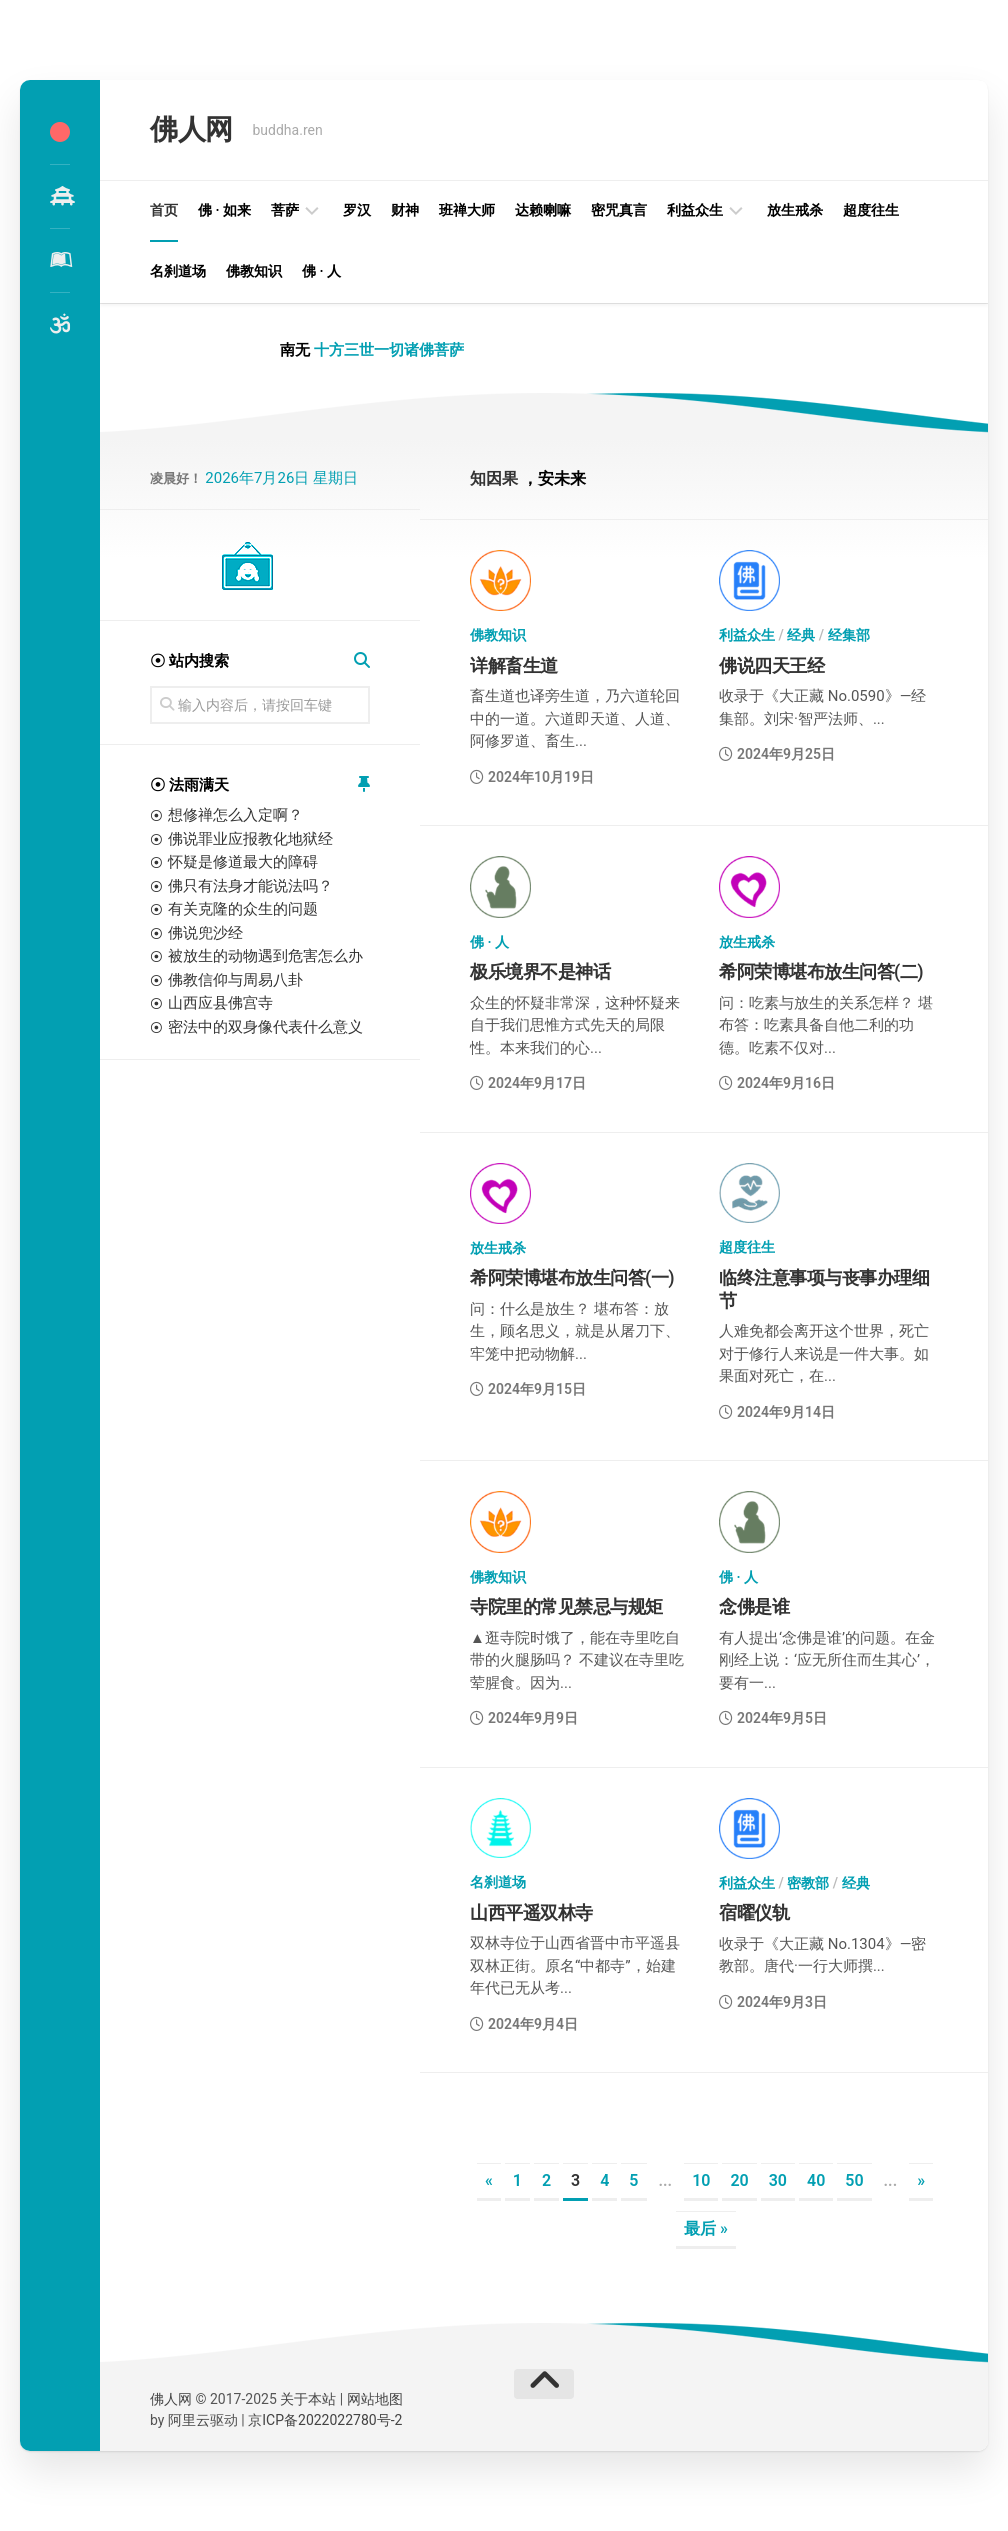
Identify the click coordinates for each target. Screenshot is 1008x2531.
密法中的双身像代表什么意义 (265, 1027)
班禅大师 (467, 210)
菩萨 (285, 210)
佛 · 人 (321, 271)
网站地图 (375, 2399)
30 (778, 2180)
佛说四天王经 (771, 665)
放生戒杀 (795, 210)
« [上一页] (489, 2180)
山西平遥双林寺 (531, 1912)
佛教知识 (254, 271)
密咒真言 (619, 210)
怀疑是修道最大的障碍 (243, 862)
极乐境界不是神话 (540, 971)
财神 (405, 210)
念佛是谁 (754, 1606)
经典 (801, 635)
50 (854, 2180)
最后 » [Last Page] (706, 2228)
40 (816, 2180)
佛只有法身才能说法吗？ (250, 886)
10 (701, 2180)
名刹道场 (178, 271)
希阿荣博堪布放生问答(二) (821, 971)
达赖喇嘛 (543, 210)
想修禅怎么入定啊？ (235, 815)
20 (739, 2180)
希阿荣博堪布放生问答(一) (572, 1277)
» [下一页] (921, 2180)
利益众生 (695, 210)
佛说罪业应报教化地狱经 (250, 839)
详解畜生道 (514, 665)
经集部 (849, 635)
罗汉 (357, 210)
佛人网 (191, 129)
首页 (164, 210)
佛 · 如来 (224, 210)
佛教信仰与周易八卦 (235, 980)
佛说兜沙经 (205, 933)
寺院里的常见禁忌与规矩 (566, 1606)
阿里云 (189, 2420)
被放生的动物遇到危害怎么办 (265, 956)
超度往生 (871, 210)
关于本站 (308, 2399)
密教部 (808, 1883)
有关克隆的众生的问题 (243, 909)
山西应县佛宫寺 (220, 1003)
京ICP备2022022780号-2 (325, 2420)
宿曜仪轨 (754, 1912)
